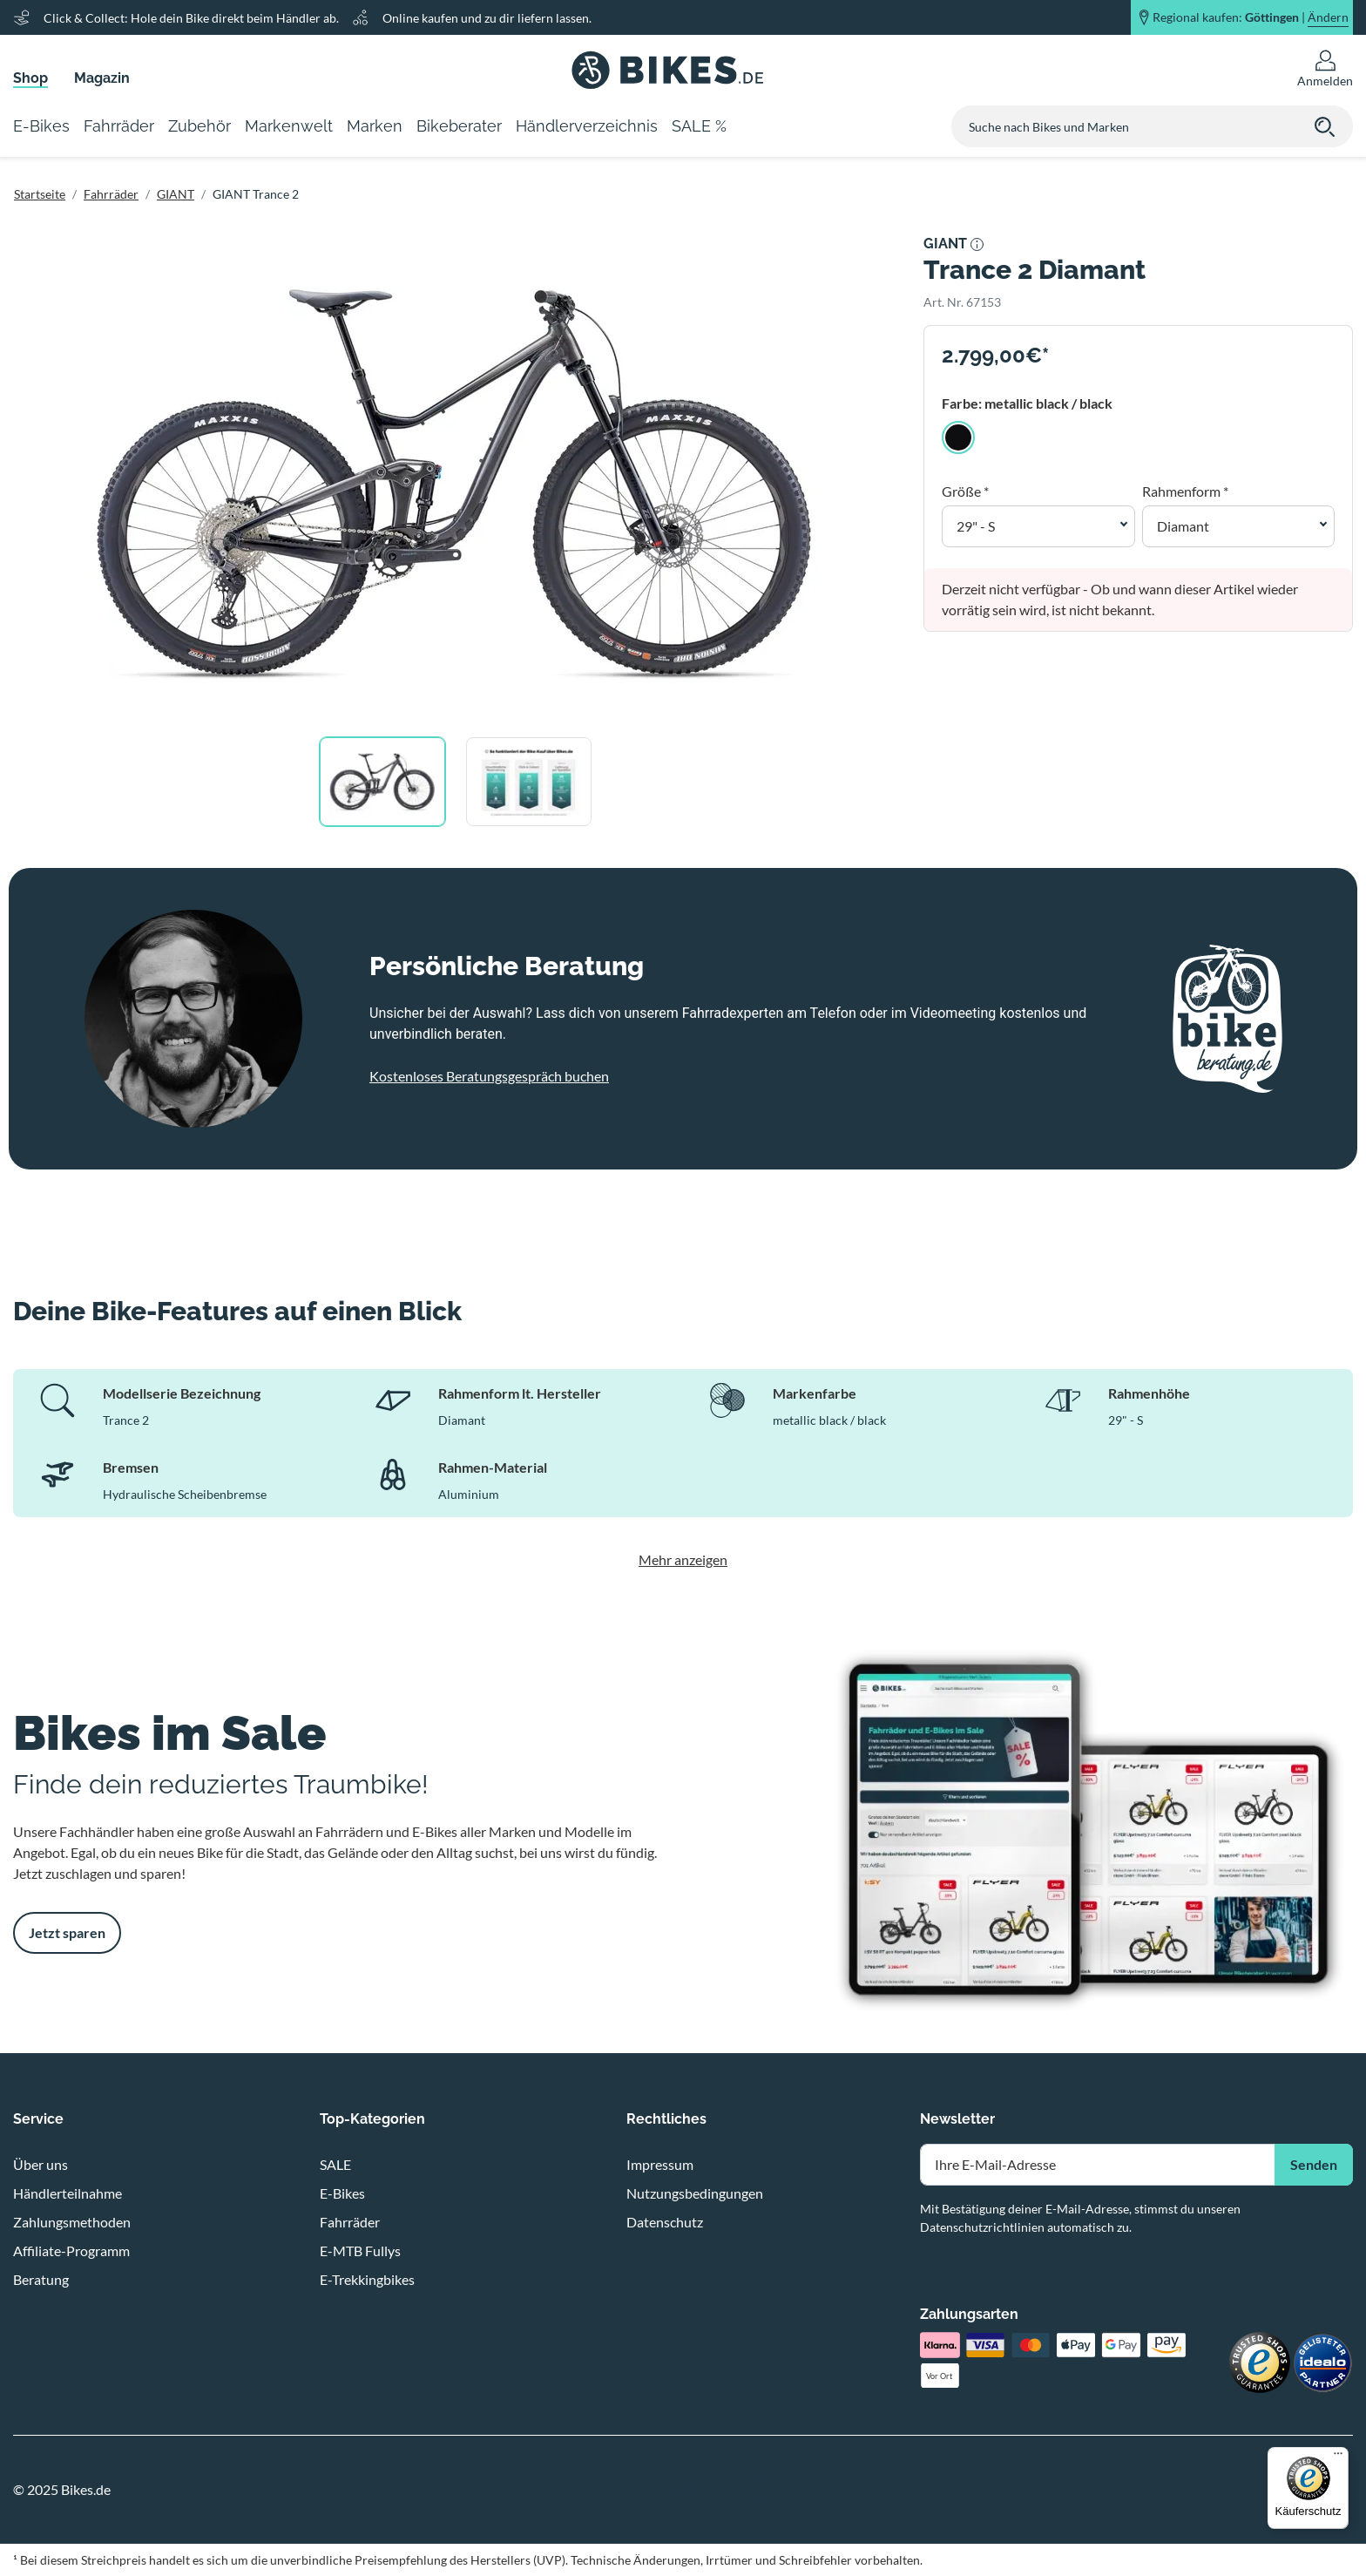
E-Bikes (342, 2193)
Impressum (659, 2164)
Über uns (40, 2164)
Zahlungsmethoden (72, 2221)
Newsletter (957, 2119)
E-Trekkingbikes (367, 2279)
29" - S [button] (976, 526)
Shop (30, 78)
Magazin (102, 78)
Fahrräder (111, 193)
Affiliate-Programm (71, 2250)
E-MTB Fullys (360, 2250)
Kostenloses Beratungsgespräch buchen (489, 1076)
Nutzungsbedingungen (694, 2193)
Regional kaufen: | (1251, 17)
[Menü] (1338, 2457)
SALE (335, 2164)
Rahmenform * (1185, 491)
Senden (1313, 2164)
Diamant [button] (1183, 526)
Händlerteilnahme (67, 2193)
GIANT (175, 193)
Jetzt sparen (67, 1932)
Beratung (41, 2279)
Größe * (965, 491)
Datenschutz (664, 2221)
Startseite (39, 193)
